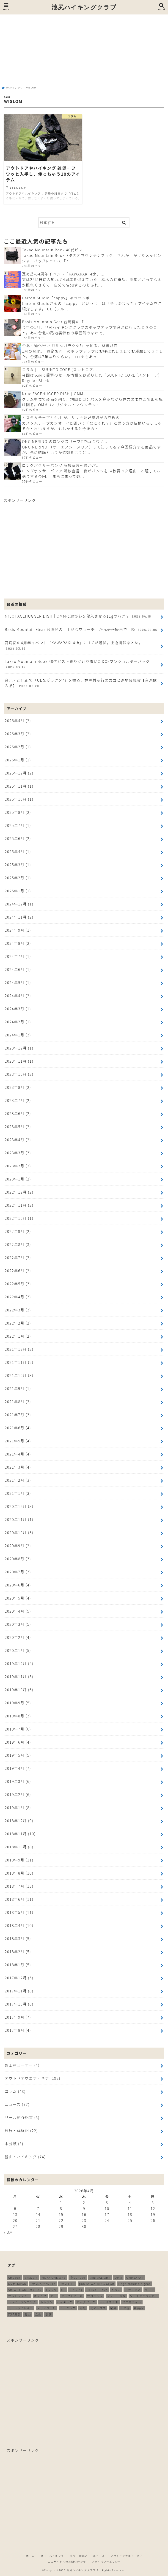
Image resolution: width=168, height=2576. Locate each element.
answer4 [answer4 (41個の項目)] (31, 2277)
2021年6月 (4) (18, 1427)
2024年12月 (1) (19, 904)
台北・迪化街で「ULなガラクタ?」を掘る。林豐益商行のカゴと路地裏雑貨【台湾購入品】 (81, 683)
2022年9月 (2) (18, 1231)
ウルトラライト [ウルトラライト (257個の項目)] (19, 2296)
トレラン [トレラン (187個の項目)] (46, 2302)
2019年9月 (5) (18, 1702)
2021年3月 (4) (18, 1467)
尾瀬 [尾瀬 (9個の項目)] (113, 2308)
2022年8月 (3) (18, 1244)
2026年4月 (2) (18, 720)
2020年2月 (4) (18, 1637)
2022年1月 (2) (18, 1336)
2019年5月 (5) (18, 1755)
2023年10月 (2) (19, 1074)
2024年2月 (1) (18, 1021)
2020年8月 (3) (18, 1558)
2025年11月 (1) (19, 786)
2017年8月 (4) (18, 2030)
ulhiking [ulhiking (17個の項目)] (76, 2290)
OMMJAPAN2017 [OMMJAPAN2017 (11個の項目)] (43, 2284)
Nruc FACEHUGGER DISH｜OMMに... (56, 393)
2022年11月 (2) (19, 1205)
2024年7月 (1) (18, 956)
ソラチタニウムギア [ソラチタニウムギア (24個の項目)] (144, 2296)
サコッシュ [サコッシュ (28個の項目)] (95, 2296)
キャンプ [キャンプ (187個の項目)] (40, 2296)
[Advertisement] (84, 51)
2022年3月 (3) (18, 1310)
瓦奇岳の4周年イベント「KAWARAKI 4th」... (63, 274)
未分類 (14, 2143)
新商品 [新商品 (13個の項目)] (138, 2308)
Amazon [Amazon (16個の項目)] (14, 2277)
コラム (15, 2091)
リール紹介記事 (22, 2117)
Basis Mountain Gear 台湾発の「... (55, 321)
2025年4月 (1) (18, 851)
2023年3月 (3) (18, 1152)
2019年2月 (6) (18, 1794)
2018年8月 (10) (19, 1873)
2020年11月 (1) (19, 1519)
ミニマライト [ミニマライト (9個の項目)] (131, 2302)
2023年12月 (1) (19, 1048)
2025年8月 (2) (18, 812)
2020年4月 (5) (18, 1611)
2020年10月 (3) (19, 1532)
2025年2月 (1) (18, 877)
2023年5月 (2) (18, 1126)
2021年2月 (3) (18, 1480)
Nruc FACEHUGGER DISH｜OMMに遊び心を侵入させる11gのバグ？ (78, 616)
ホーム (30, 2556)
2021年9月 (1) (18, 1388)
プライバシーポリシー (106, 2561)
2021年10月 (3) (19, 1375)
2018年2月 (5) (18, 1951)
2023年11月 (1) (19, 1061)
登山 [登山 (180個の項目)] (28, 2314)
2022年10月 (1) (19, 1218)
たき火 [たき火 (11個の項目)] (116, 2290)
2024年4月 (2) (18, 995)
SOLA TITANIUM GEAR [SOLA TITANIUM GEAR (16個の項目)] (24, 2290)
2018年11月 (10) (20, 1833)
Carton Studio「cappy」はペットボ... (58, 298)
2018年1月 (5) (18, 1964)
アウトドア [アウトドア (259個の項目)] (132, 2290)
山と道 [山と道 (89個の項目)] (125, 2308)
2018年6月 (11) (19, 1899)
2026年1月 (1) (18, 760)
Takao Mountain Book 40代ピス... (54, 249)
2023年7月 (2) (18, 1100)
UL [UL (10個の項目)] (63, 2290)
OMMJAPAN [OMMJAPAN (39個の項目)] (135, 2277)
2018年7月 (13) (19, 1886)
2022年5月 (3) (18, 1283)
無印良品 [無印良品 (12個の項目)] (14, 2314)
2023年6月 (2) (18, 1113)
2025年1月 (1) (18, 891)
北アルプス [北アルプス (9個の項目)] (98, 2308)
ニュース (17, 2104)
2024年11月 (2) (19, 917)
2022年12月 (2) (19, 1192)
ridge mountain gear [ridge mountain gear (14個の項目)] (134, 2284)
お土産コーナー (22, 2065)
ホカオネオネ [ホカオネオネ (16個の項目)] (108, 2302)
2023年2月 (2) (18, 1166)
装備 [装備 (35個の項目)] (49, 2314)
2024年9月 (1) (18, 930)
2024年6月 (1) (18, 969)
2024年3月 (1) (18, 1008)
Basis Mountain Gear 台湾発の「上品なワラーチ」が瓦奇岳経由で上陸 (81, 629)
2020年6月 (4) (18, 1585)
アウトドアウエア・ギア (33, 2078)
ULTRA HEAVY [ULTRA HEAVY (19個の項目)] (97, 2290)
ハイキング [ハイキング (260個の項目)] (64, 2302)
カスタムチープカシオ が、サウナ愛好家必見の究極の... (73, 417)
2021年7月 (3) (18, 1414)
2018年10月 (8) (19, 1847)
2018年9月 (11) (19, 1860)
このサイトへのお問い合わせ (67, 2561)
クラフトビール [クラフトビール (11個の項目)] (72, 2296)
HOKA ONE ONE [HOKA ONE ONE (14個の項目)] (54, 2277)
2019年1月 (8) (18, 1807)
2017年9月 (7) (18, 2017)
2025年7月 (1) (18, 825)
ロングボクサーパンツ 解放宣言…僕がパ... (61, 465)
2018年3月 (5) (18, 1938)
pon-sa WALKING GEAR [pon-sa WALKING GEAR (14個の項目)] (96, 2284)
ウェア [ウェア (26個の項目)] (149, 2290)
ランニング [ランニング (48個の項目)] (68, 2308)
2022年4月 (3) (18, 1296)
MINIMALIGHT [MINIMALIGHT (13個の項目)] (99, 2277)
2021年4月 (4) (18, 1454)
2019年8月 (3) (18, 1716)
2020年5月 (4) (18, 1598)
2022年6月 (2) (18, 1270)
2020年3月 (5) (18, 1624)
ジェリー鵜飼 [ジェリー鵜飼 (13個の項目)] (116, 2296)
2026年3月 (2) (18, 733)
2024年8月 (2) (18, 943)
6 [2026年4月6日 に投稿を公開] (15, 2208)
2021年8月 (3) (18, 1401)
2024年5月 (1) (18, 982)
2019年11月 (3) (19, 1676)
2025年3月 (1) (18, 864)
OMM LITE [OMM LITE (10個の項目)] (67, 2284)
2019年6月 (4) (18, 1742)
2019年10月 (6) (19, 1689)
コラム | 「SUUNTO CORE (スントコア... (59, 369)
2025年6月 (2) (18, 838)
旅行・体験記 (21, 2130)
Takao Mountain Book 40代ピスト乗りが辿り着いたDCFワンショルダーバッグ (77, 664)
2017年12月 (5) (19, 1977)
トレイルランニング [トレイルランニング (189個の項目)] (22, 2302)
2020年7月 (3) (18, 1572)
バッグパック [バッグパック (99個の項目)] (86, 2302)
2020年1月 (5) (18, 1650)
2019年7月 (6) (18, 1729)
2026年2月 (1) (18, 746)
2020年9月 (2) (18, 1545)
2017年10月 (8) (19, 2004)
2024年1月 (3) (18, 1035)
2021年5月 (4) (18, 1441)
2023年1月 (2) (18, 1179)
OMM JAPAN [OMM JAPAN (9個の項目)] (17, 2284)
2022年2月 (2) (18, 1323)
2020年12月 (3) (19, 1506)
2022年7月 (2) (18, 1257)
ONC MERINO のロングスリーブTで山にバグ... (64, 441)
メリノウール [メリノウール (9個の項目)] (46, 2308)
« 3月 (8, 2232)
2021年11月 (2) (19, 1362)
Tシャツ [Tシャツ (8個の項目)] (51, 2290)
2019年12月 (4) (19, 1663)
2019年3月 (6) (18, 1781)
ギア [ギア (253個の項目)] (54, 2296)
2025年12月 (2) (19, 773)
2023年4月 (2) (18, 1139)
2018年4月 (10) (19, 1925)
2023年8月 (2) (18, 1087)
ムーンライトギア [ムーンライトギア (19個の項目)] (20, 2308)
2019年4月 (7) (18, 1768)
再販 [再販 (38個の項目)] (83, 2308)
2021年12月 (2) (19, 1349)
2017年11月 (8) (19, 1991)
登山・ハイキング (25, 2156)
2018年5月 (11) (19, 1912)
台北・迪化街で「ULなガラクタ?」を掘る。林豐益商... (72, 345)
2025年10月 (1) (19, 799)
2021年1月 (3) (18, 1493)
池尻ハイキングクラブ (83, 7)
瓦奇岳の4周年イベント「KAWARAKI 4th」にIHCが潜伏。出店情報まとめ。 (74, 645)
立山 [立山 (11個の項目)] (38, 2314)
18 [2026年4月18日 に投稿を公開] (130, 2214)
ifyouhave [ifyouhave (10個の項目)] (77, 2277)
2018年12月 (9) (19, 1820)
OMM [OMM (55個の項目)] (118, 2277)
